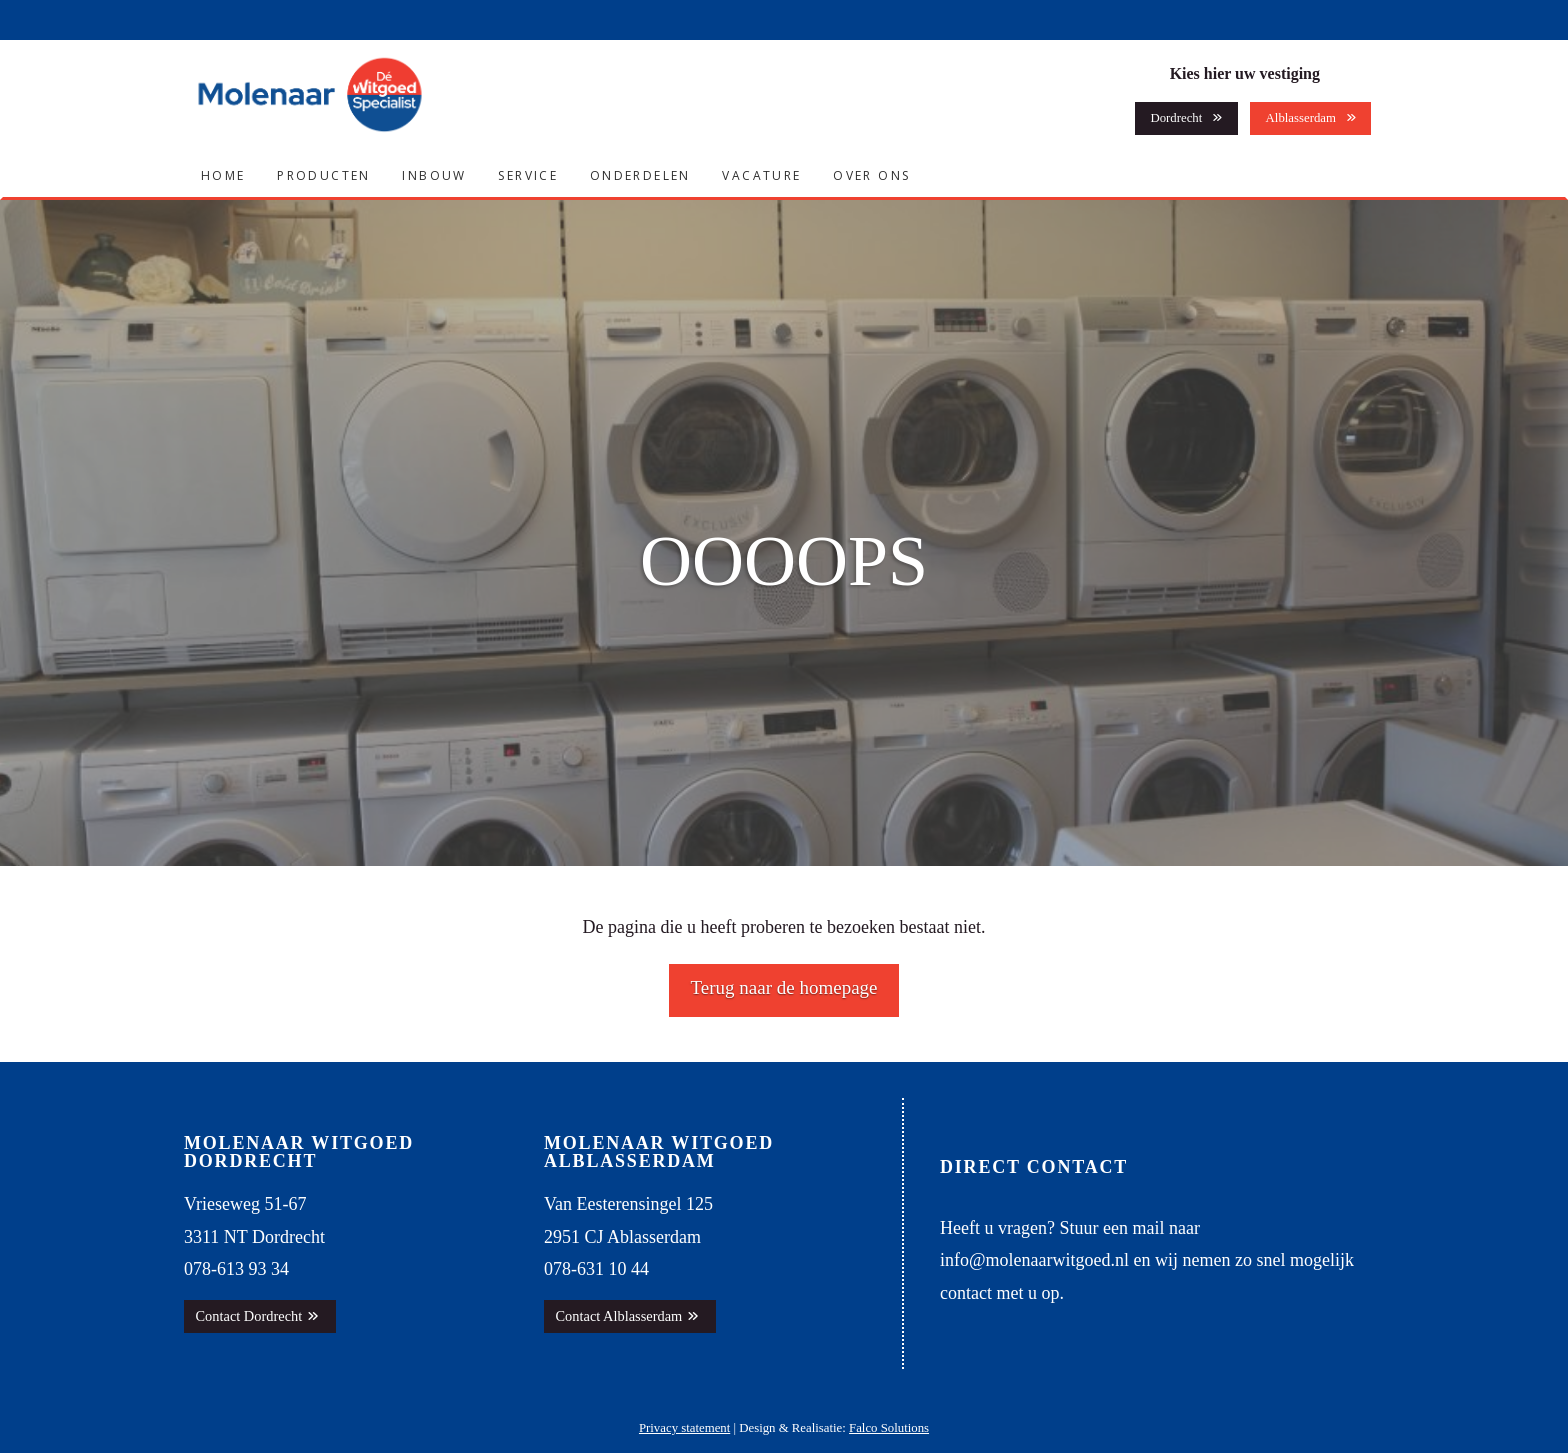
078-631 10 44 (596, 1269)
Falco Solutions (889, 1428)
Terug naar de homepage (784, 987)
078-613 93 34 (236, 1269)
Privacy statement (684, 1428)
